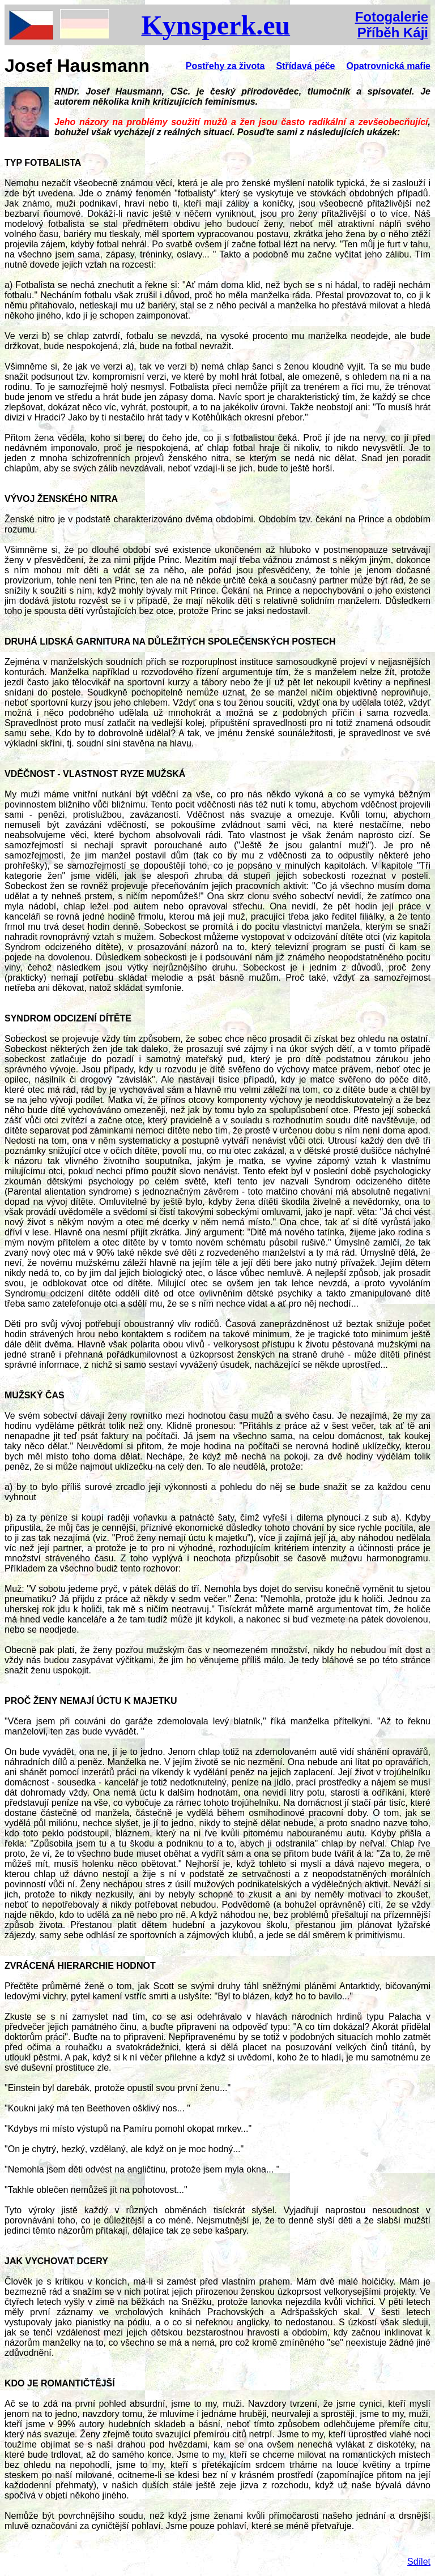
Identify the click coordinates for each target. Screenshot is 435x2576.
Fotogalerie (391, 16)
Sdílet (418, 2561)
